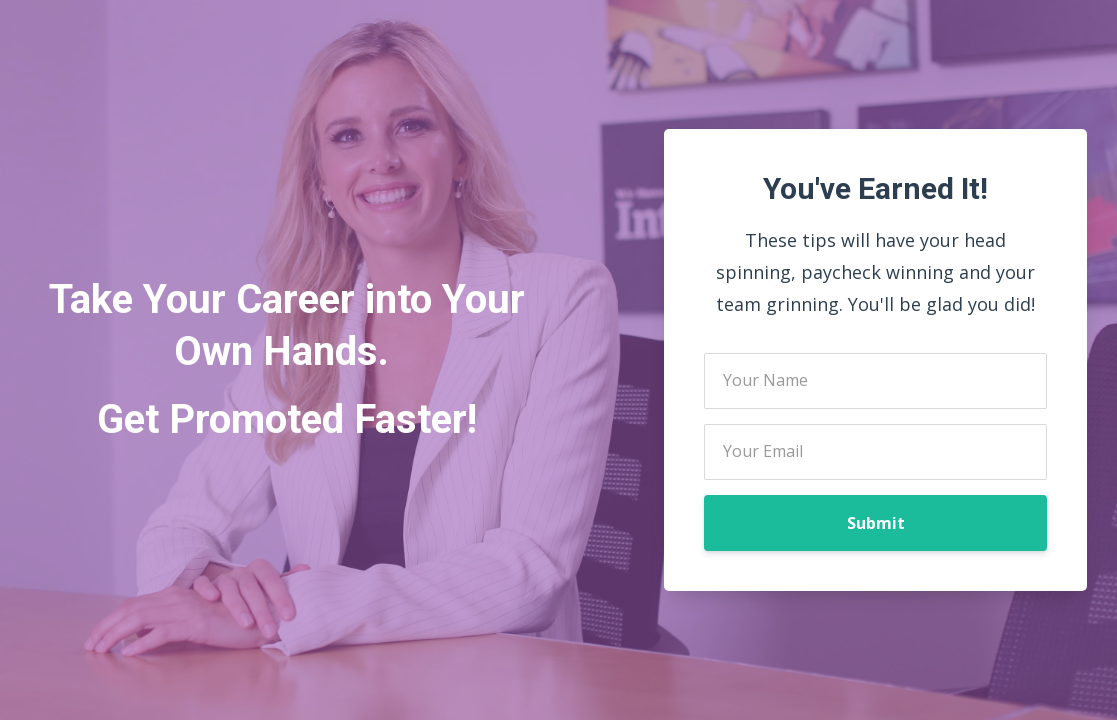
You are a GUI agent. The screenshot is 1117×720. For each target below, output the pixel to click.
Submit (876, 523)
